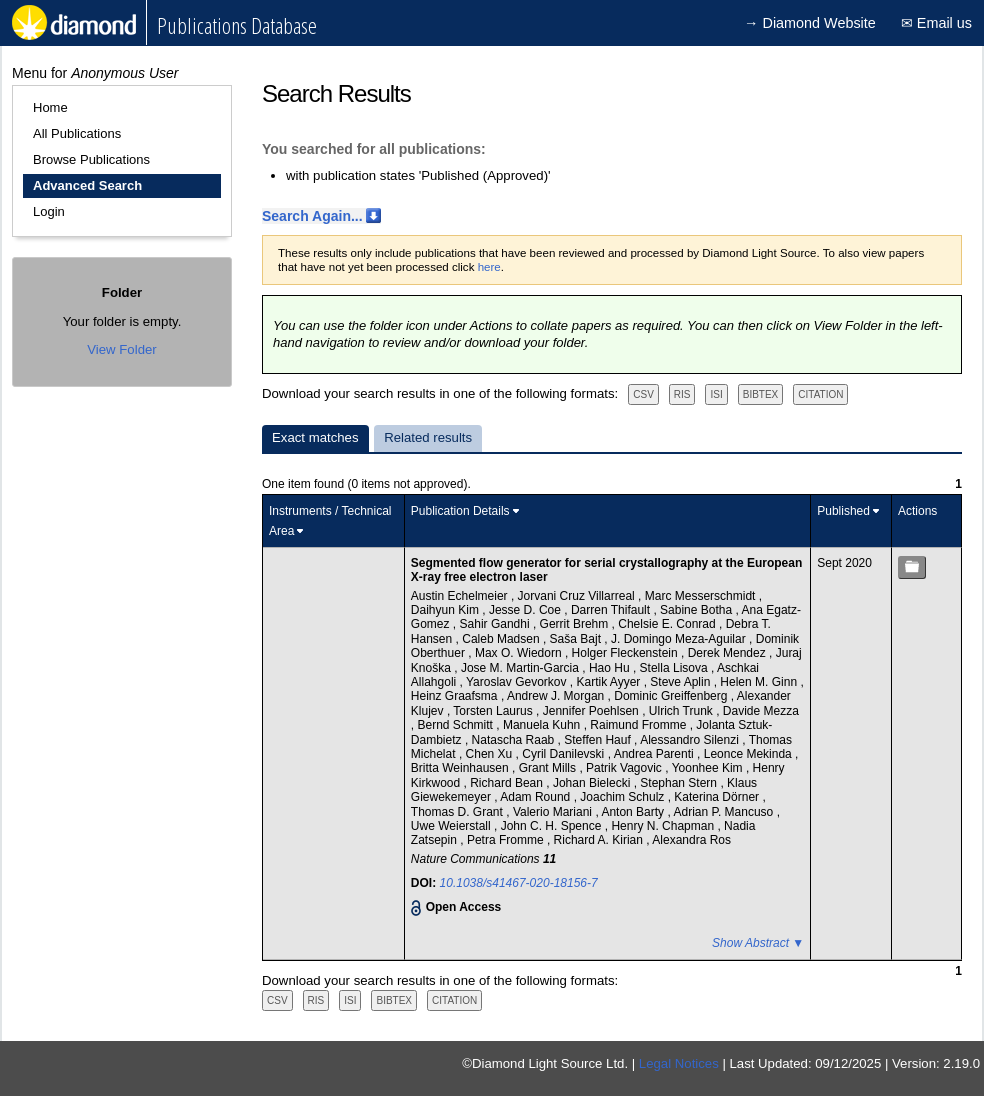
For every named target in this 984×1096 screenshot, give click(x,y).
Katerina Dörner (718, 797)
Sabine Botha (697, 610)
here (489, 267)
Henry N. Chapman (664, 826)
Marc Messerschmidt (702, 596)
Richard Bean (508, 783)
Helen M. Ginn (760, 682)
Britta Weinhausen (461, 768)
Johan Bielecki (593, 783)
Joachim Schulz (623, 797)
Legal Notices (679, 1063)
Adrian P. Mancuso (724, 812)
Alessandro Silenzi (691, 740)
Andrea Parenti (655, 754)
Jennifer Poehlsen (592, 711)
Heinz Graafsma (456, 696)
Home (50, 107)
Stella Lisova (675, 668)
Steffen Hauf (599, 740)
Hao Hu (611, 668)
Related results (428, 437)
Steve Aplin (681, 682)
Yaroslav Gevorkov (518, 682)
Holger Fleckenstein (626, 653)
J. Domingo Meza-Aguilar (680, 639)
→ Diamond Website (810, 23)
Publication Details (460, 511)
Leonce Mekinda (749, 754)
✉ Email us (936, 23)
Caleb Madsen (502, 639)
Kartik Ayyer (610, 682)
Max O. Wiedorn (520, 653)
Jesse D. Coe (526, 610)
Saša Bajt (577, 639)
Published (843, 511)
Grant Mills (549, 768)
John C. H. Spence (553, 826)
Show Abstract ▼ (758, 943)
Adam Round (536, 797)
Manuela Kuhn (543, 725)
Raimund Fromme (639, 725)
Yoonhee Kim (709, 768)
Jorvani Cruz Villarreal (578, 596)
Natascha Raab (515, 740)
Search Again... (312, 216)
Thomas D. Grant (458, 812)
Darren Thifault (612, 610)
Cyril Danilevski (564, 754)
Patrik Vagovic (625, 768)
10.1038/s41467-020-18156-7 (519, 883)
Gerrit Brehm (576, 624)
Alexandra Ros (691, 840)
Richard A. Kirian (600, 840)
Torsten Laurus (494, 711)
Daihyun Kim (446, 610)
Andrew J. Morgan (557, 696)
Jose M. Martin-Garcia (521, 668)
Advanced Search (87, 185)
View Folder (121, 349)
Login (49, 211)
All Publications (77, 133)
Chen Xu (491, 754)
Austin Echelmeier (461, 596)
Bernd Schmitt (457, 725)
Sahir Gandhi (496, 624)
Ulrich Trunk (682, 711)
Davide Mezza (761, 711)
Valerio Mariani (554, 812)
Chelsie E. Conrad (668, 624)
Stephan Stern (680, 783)
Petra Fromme (507, 840)
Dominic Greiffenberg (672, 696)
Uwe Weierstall (452, 826)
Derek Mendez (728, 653)
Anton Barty (634, 812)
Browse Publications (91, 159)
